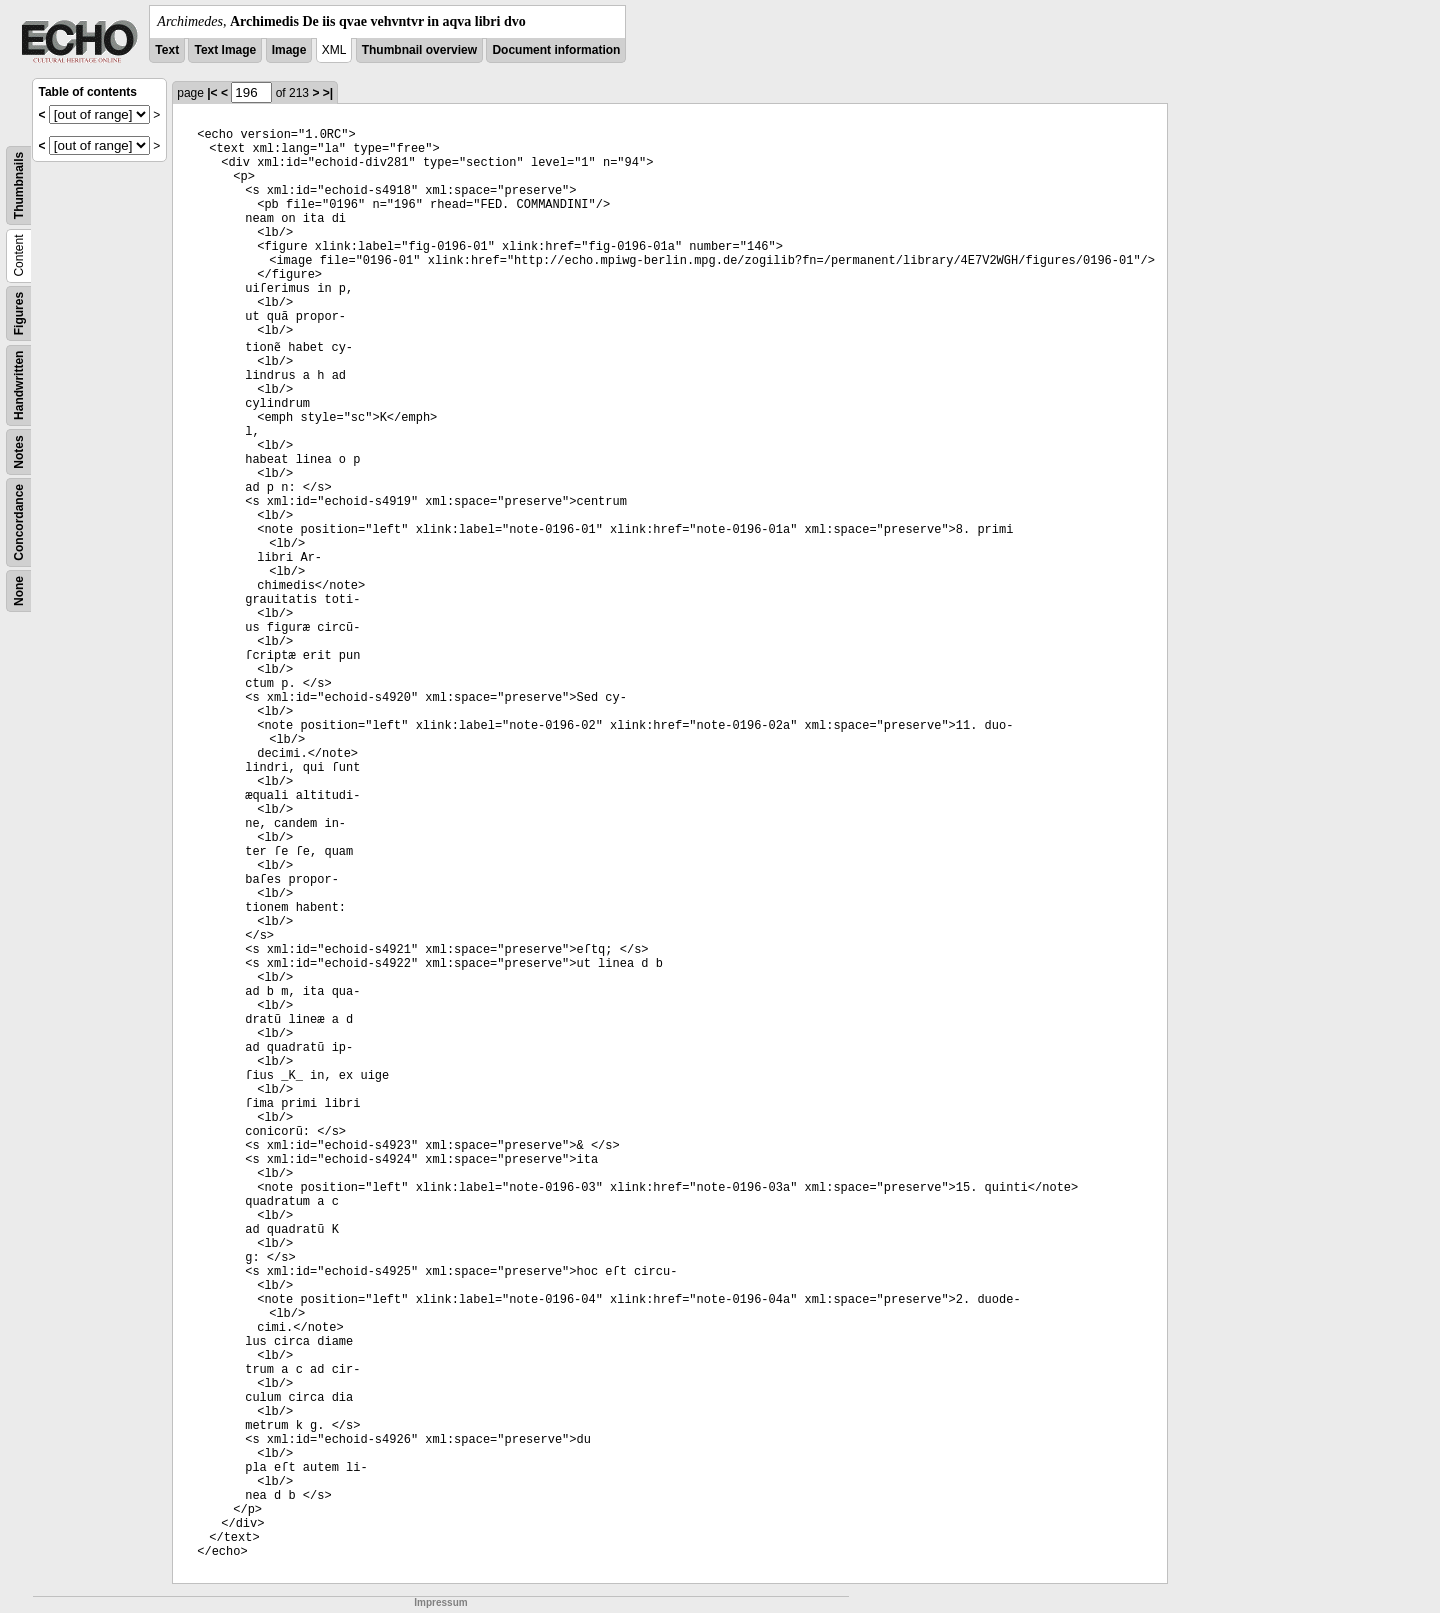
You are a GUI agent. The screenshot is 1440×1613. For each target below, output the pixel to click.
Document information (556, 50)
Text (167, 50)
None (19, 591)
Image (289, 50)
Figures (19, 313)
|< (212, 93)
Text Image (225, 50)
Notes (19, 451)
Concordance (19, 522)
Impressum (440, 1602)
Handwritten (19, 385)
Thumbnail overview (419, 50)
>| (328, 93)
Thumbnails (19, 185)
